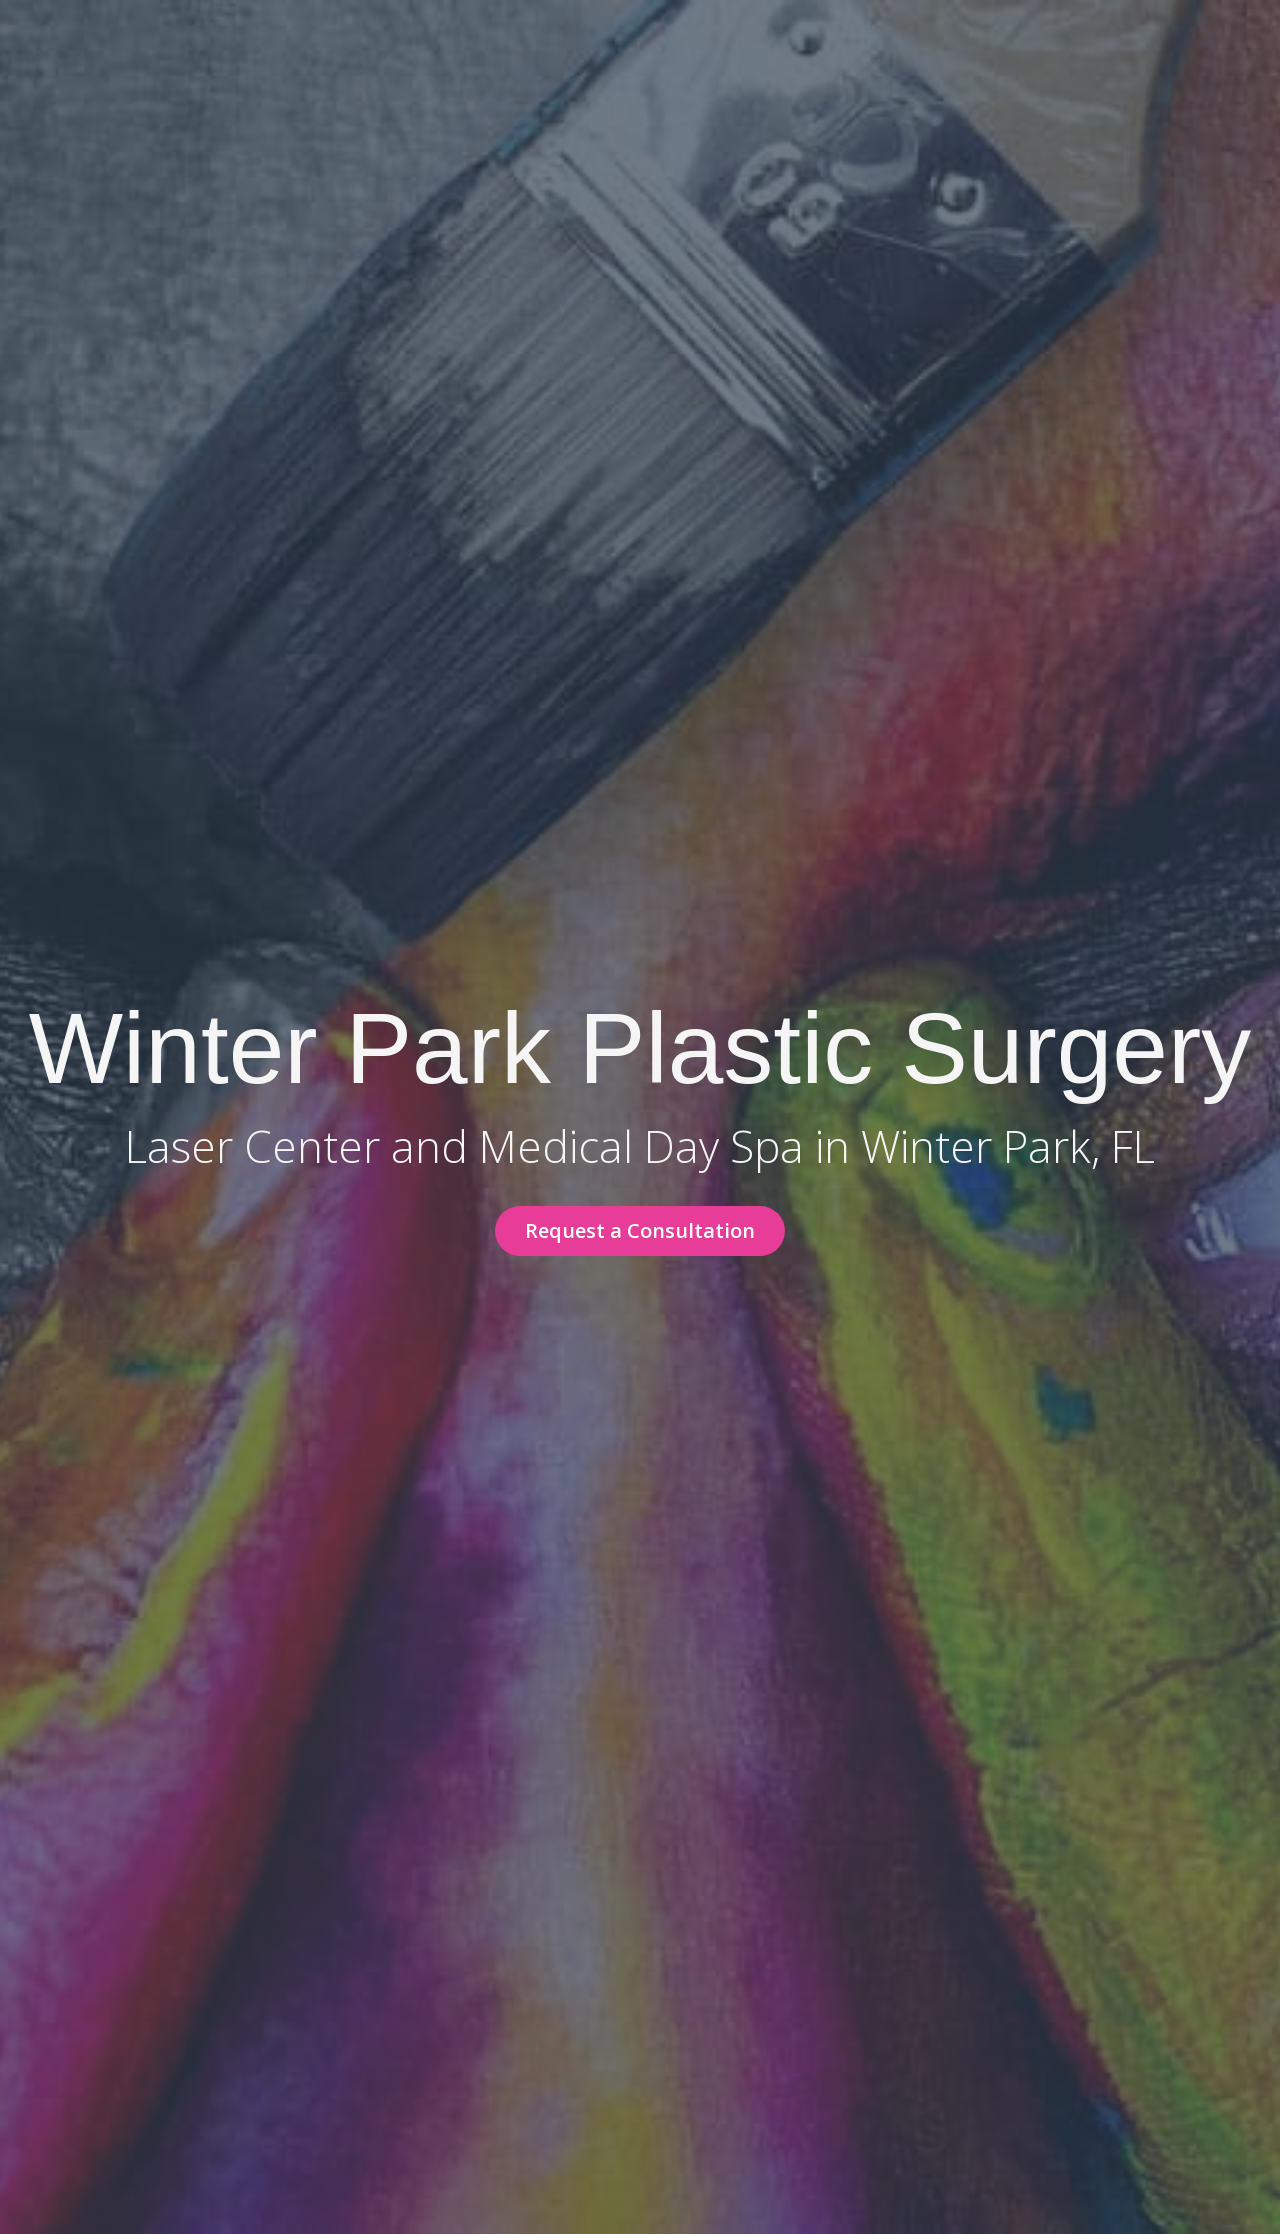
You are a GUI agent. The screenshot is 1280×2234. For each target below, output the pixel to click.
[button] (640, 1231)
